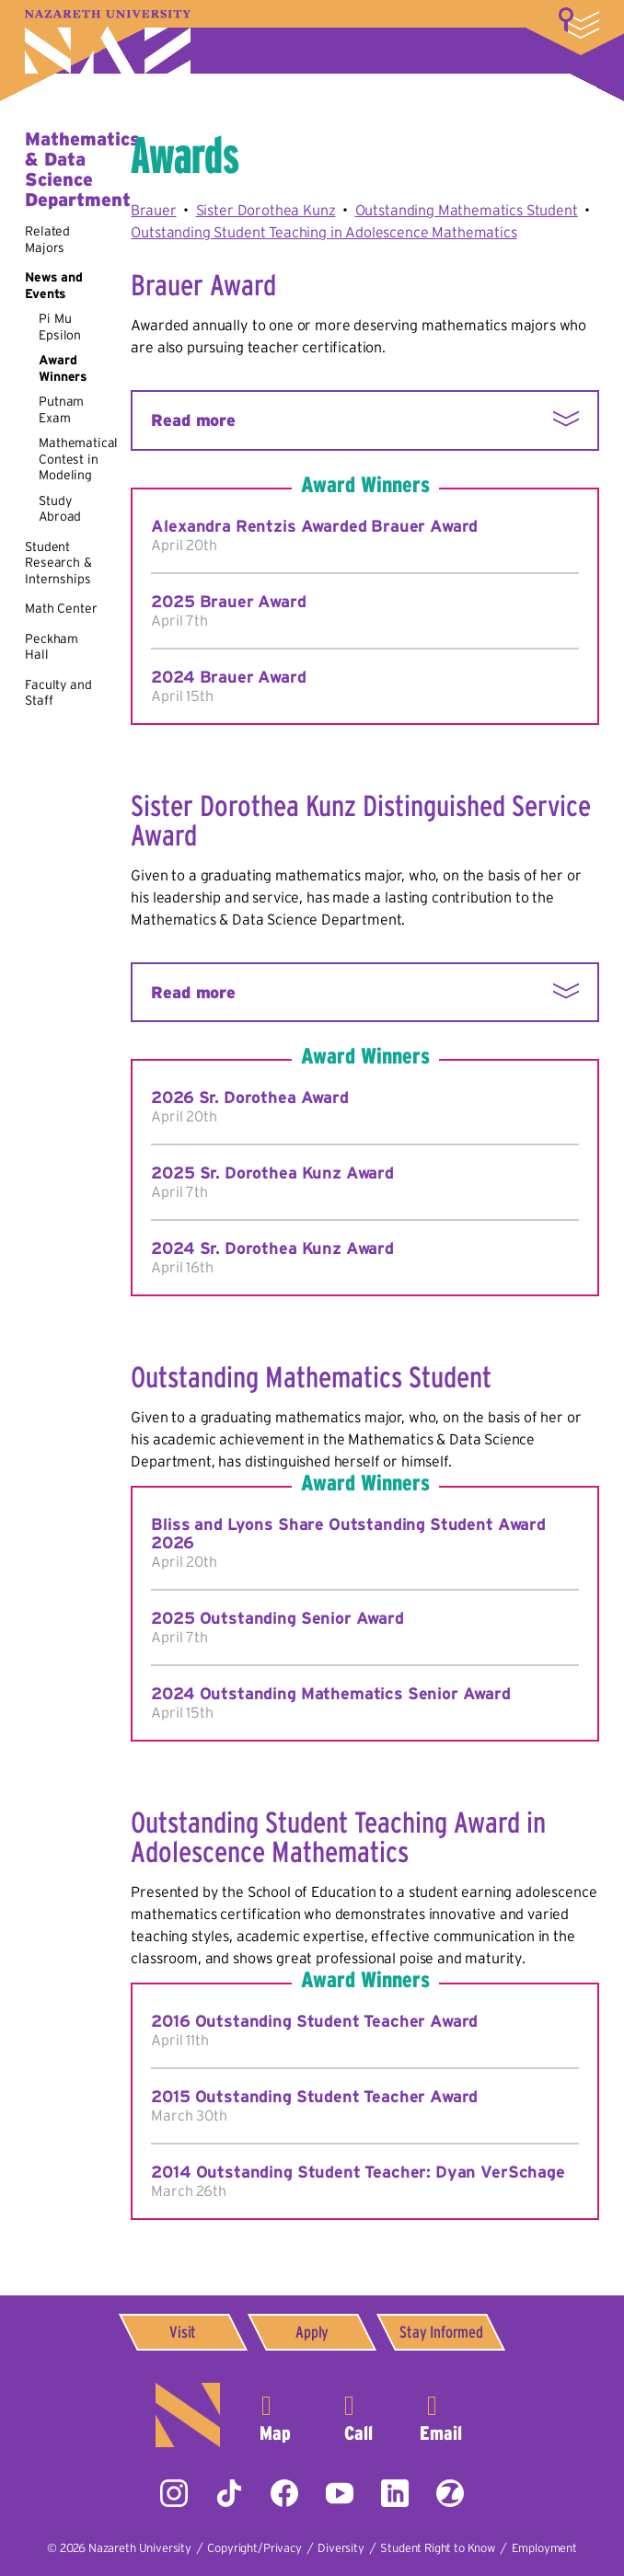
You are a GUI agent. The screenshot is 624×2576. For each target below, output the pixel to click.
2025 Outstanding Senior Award (277, 1618)
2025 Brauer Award (228, 601)
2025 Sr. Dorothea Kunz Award (272, 1173)
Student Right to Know (437, 2548)
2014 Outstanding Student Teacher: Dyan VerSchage (357, 2172)
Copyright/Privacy (254, 2548)
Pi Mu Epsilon (60, 326)
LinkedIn (395, 2493)
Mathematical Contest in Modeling (78, 458)
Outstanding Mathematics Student (466, 209)
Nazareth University (108, 42)
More (579, 23)
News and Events (54, 285)
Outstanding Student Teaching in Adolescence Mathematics (323, 232)
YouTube (339, 2493)
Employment (544, 2548)
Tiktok (229, 2493)
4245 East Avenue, (275, 2415)
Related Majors (47, 239)
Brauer (153, 209)
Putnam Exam (61, 409)
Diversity (341, 2548)
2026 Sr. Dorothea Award (249, 1097)
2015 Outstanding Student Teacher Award (314, 2096)
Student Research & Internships (58, 562)
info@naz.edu (440, 2415)
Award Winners (63, 368)
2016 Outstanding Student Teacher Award (314, 2021)
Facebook (284, 2493)
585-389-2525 (358, 2415)
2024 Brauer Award (228, 677)
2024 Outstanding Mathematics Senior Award (330, 1694)
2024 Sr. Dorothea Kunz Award (272, 1248)
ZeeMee (450, 2493)
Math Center (61, 608)
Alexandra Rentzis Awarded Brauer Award (314, 526)
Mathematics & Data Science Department (82, 169)
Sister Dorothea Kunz (266, 209)
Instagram (174, 2493)
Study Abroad (60, 508)
